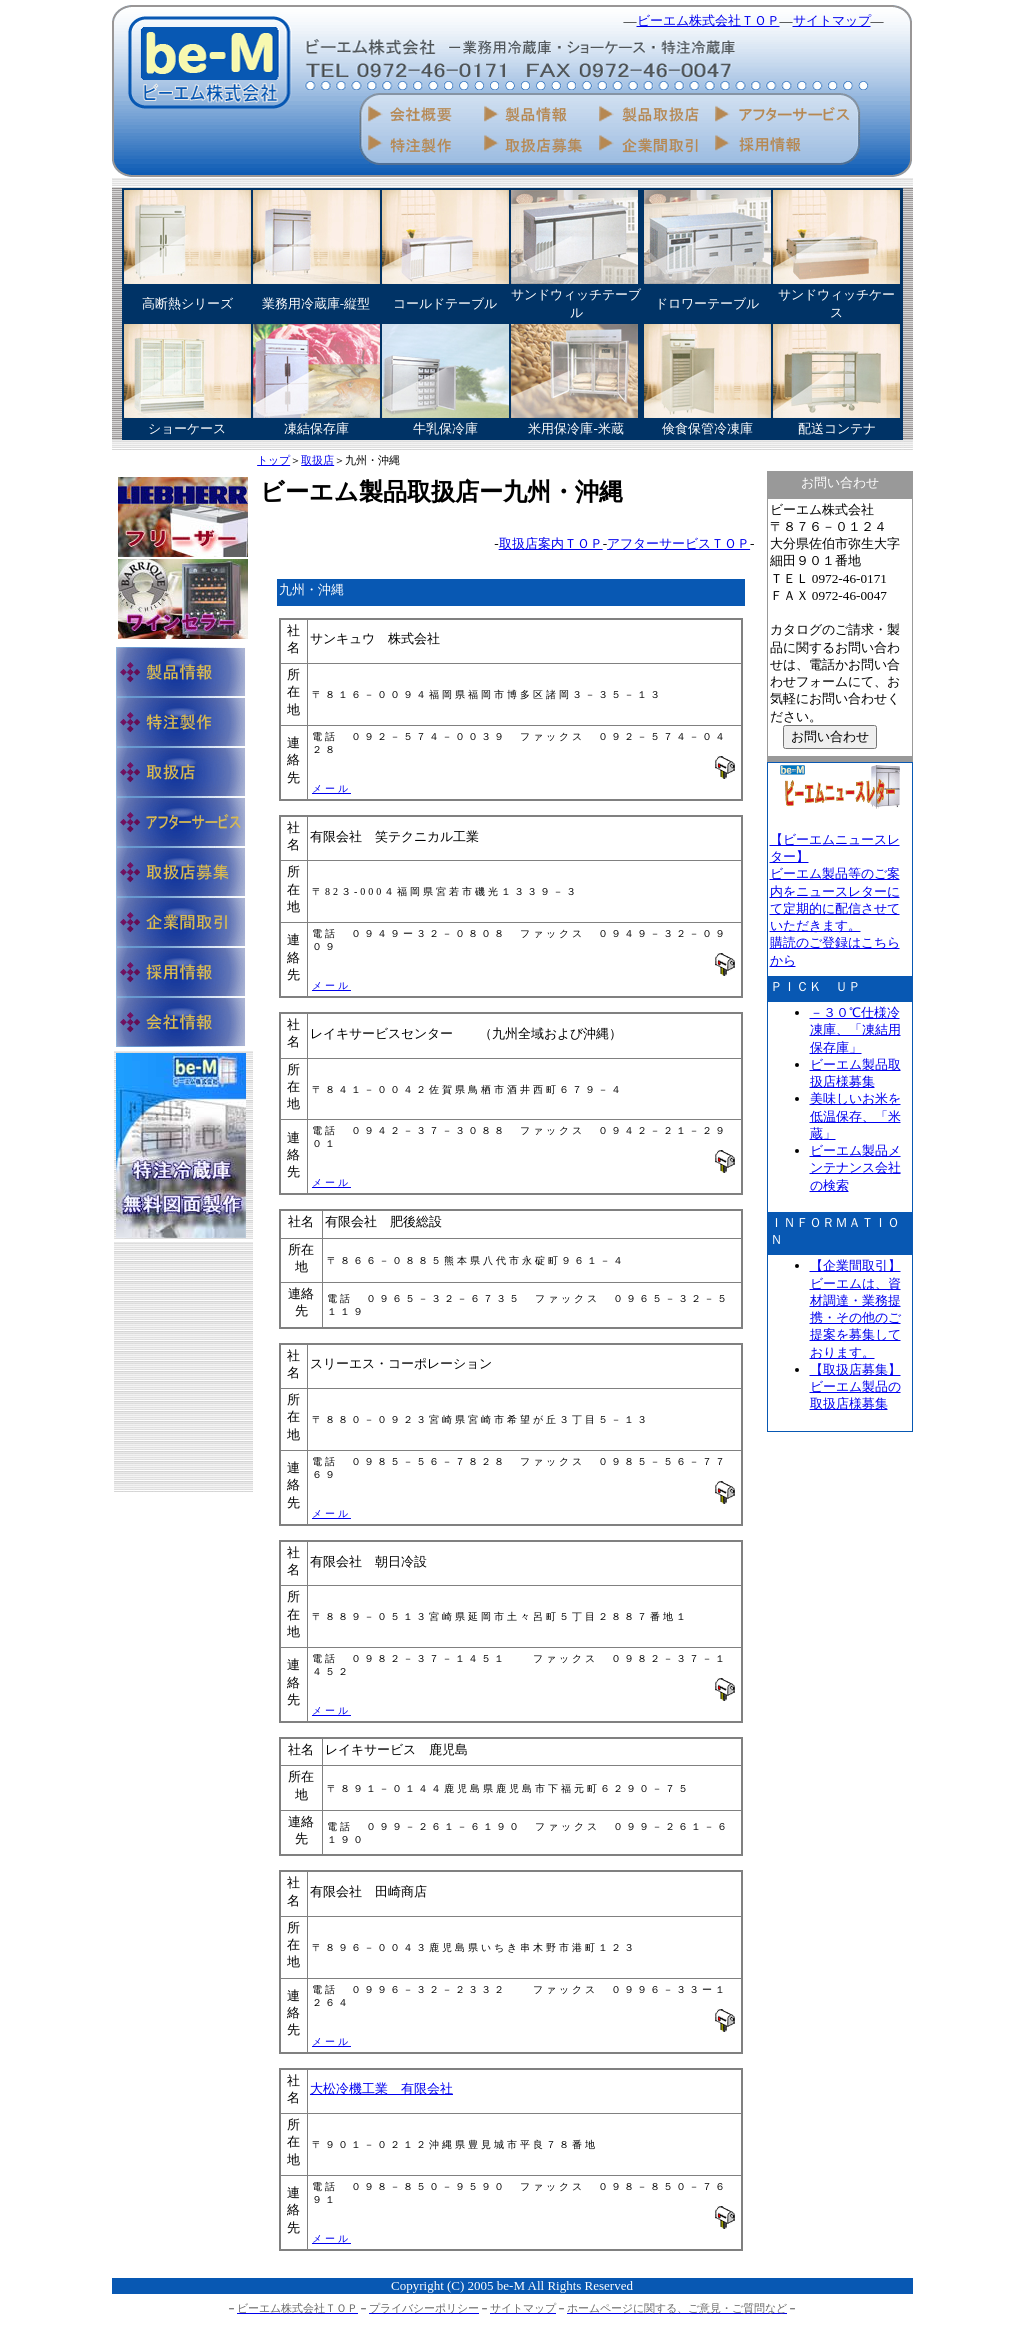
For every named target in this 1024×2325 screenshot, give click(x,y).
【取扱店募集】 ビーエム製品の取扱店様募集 (855, 1387)
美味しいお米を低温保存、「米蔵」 (855, 1116)
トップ (273, 461)
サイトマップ (832, 20)
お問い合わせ (830, 736)
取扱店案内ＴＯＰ (551, 543)
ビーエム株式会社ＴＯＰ (708, 20)
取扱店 (317, 461)
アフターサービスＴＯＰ (678, 543)
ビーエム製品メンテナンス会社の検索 (855, 1168)
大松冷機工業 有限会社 (381, 2088)
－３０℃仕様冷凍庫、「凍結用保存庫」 (855, 1030)
